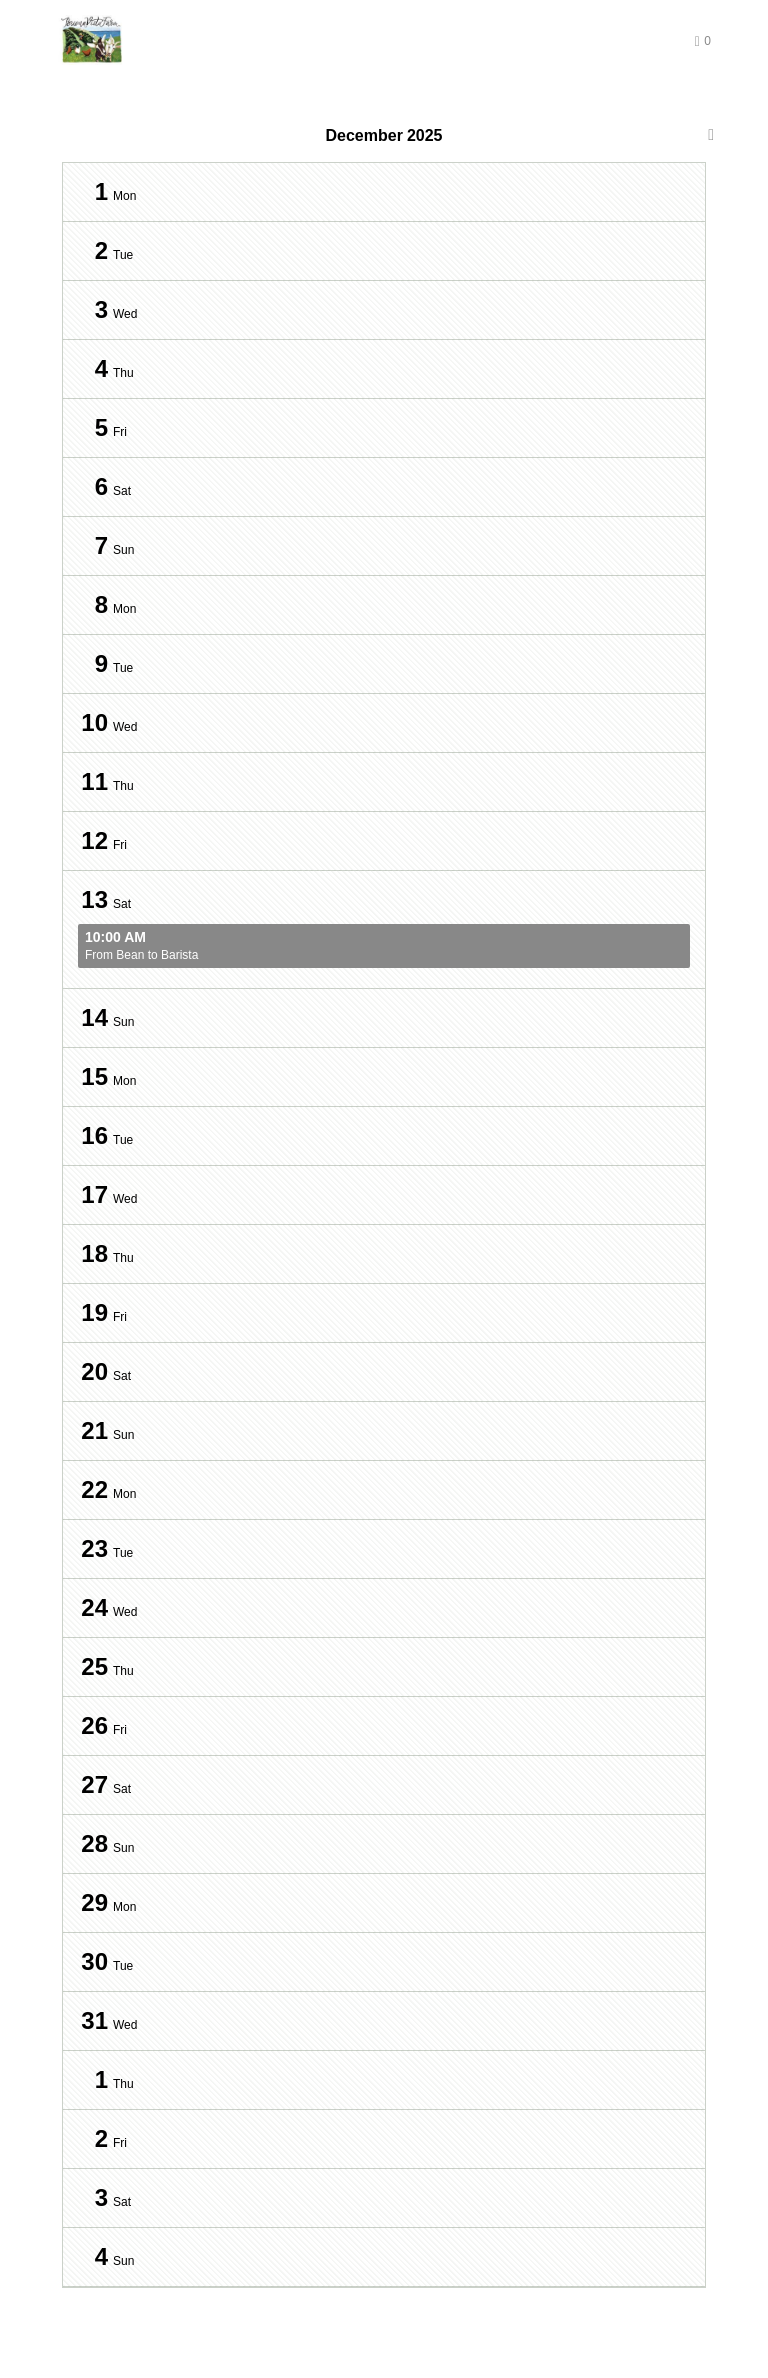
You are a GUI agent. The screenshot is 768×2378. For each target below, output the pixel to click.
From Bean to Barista (384, 946)
